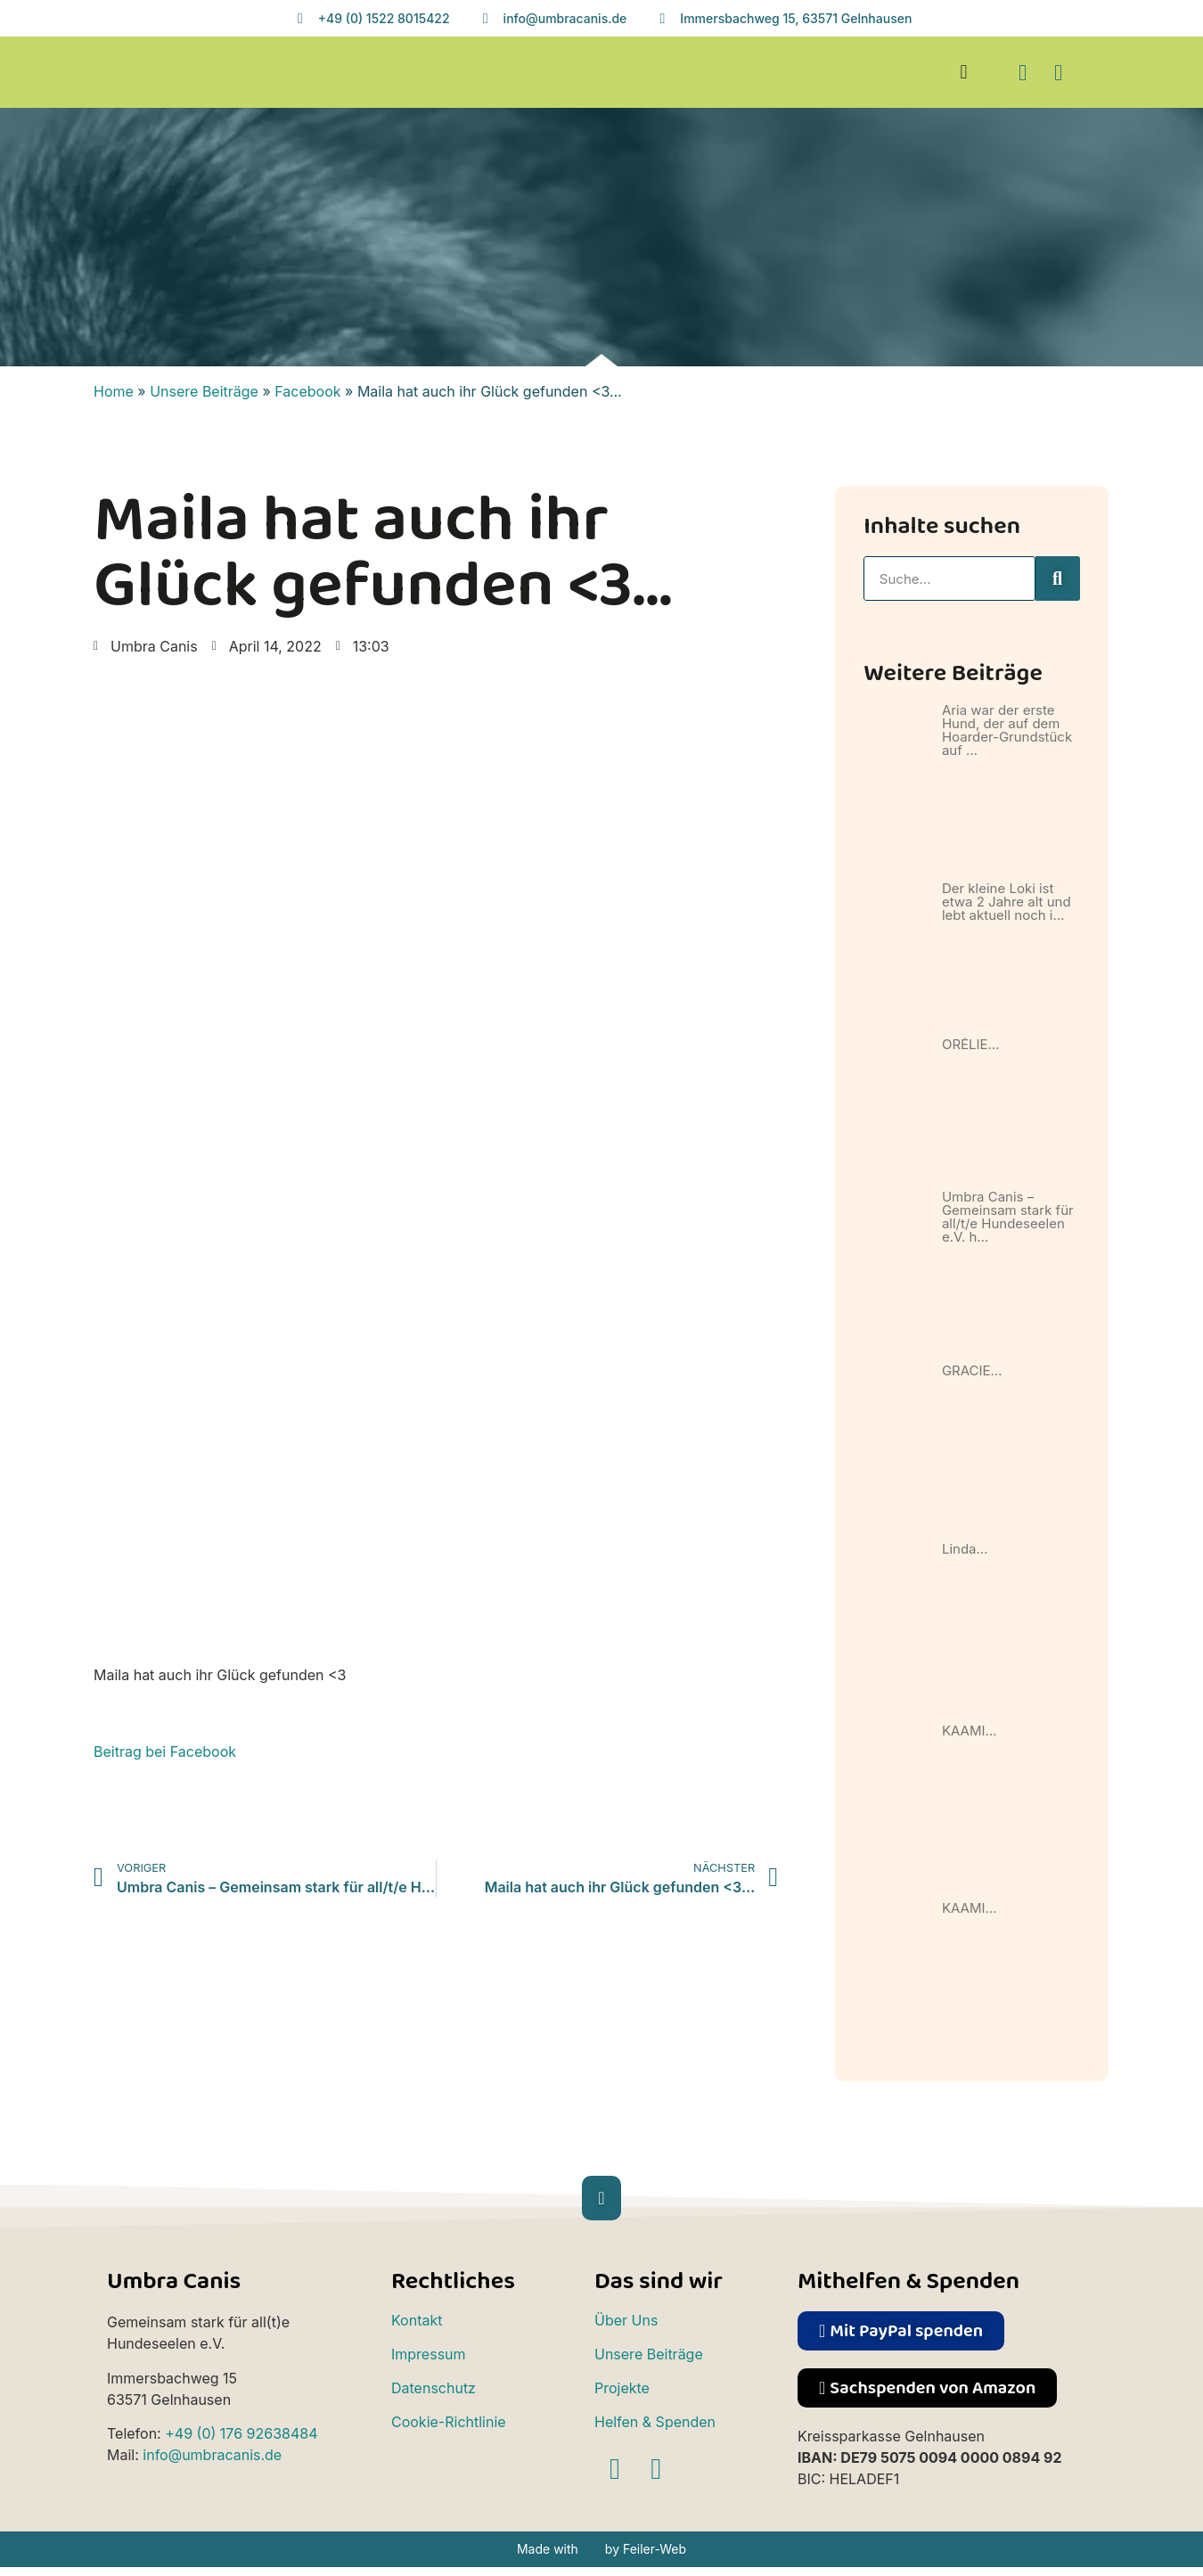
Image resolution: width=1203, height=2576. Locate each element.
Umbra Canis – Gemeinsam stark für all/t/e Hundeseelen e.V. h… (1008, 1216)
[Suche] (1057, 578)
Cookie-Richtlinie (448, 2422)
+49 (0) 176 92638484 (241, 2433)
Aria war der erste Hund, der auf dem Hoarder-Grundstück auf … (1007, 730)
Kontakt (416, 2320)
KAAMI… (969, 1730)
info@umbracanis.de (212, 2455)
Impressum (428, 2354)
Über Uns (626, 2320)
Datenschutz (433, 2388)
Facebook (307, 391)
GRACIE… (972, 1370)
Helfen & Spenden (655, 2422)
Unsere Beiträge (204, 391)
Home (114, 391)
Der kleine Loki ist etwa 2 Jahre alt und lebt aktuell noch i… (1006, 901)
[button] (963, 72)
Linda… (965, 1548)
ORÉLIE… (971, 1044)
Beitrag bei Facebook (165, 1751)
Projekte (622, 2388)
